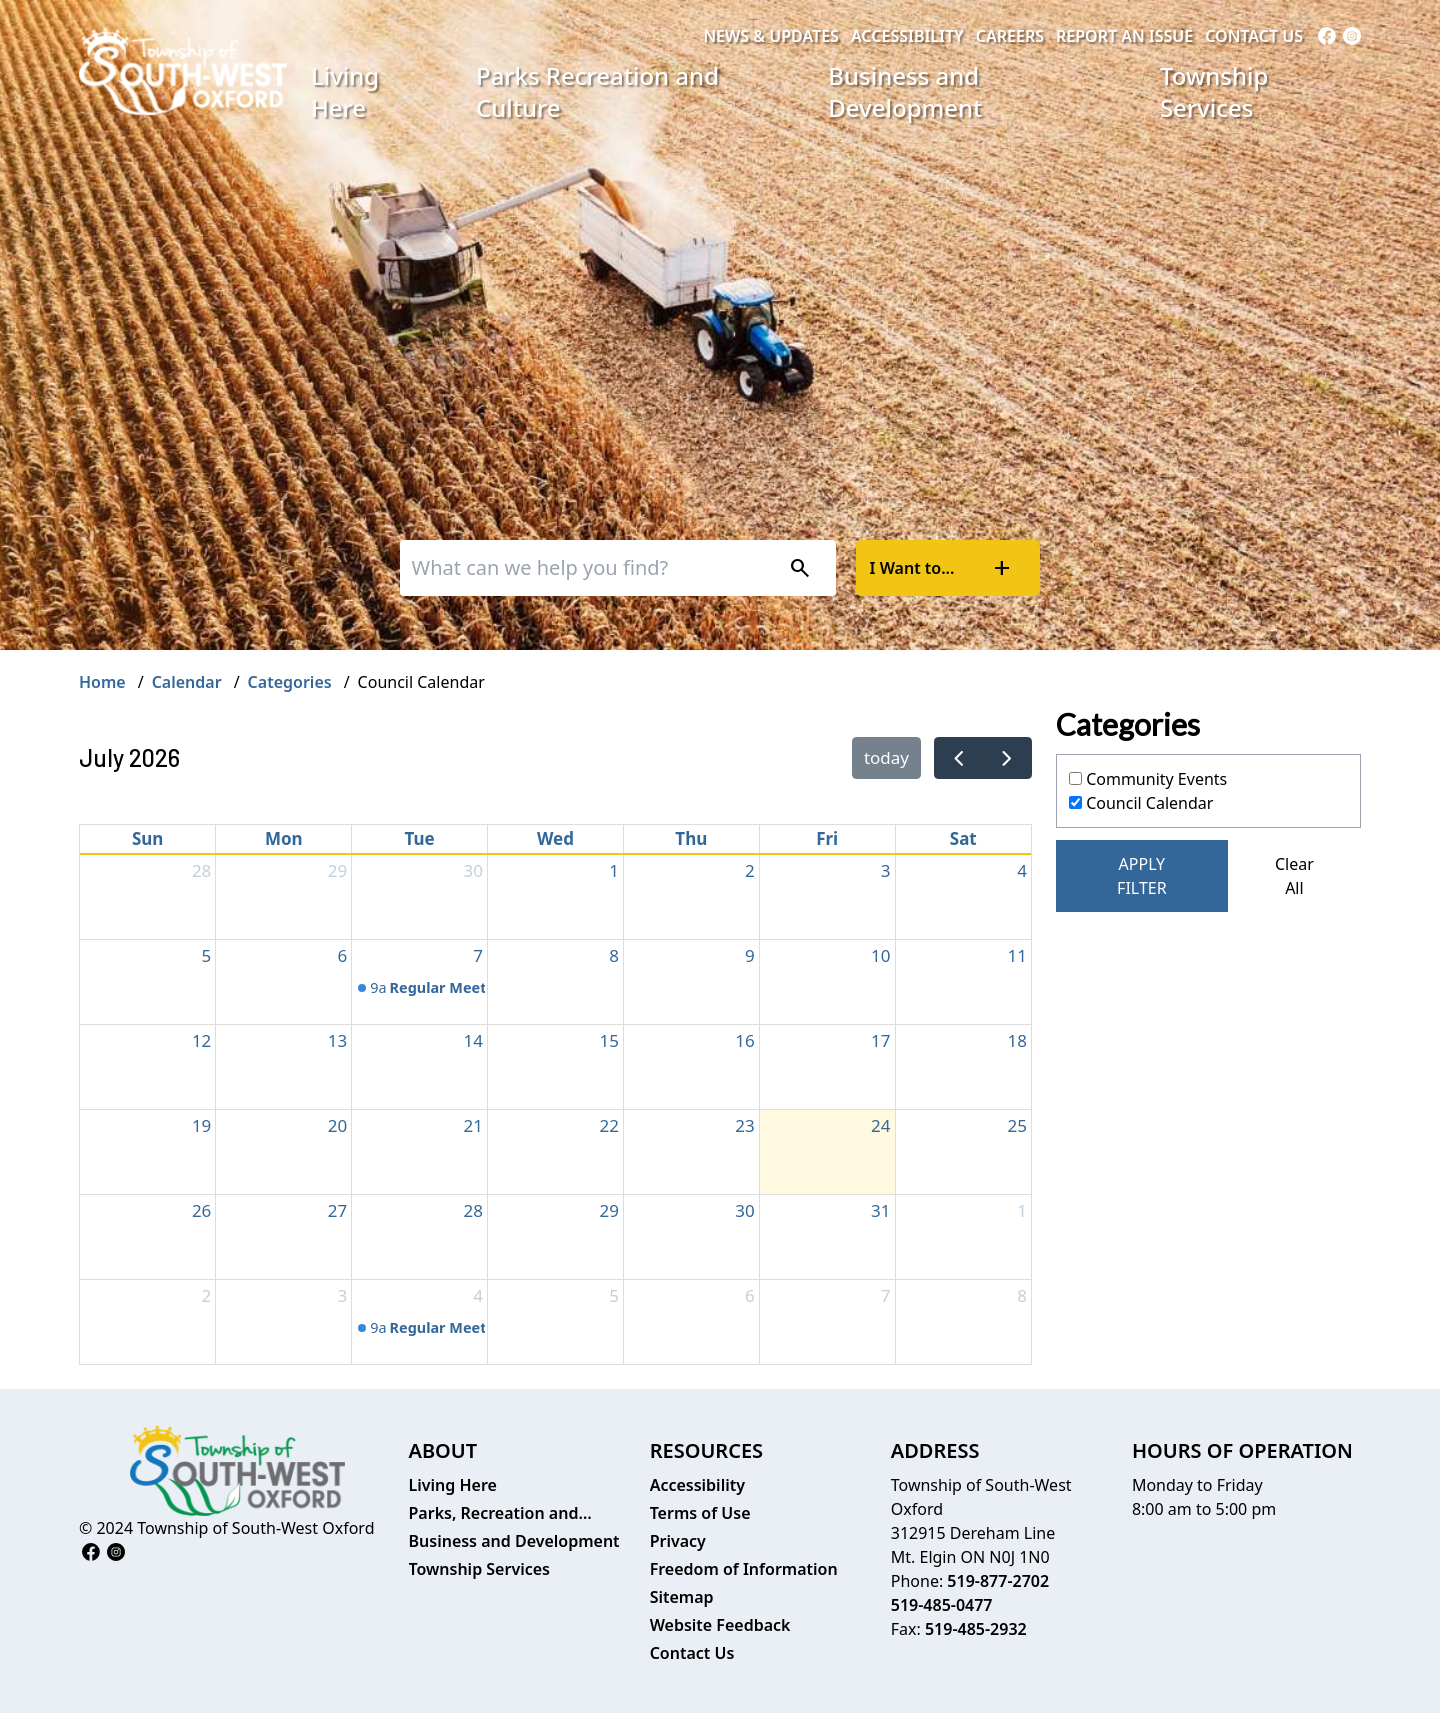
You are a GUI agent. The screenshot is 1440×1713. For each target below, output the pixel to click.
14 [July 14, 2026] (473, 1040)
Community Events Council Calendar (1148, 791)
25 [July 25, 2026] (1017, 1125)
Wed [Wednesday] (555, 838)
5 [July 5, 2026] (207, 955)
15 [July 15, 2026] (608, 1040)
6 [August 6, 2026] (750, 1295)
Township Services (1214, 91)
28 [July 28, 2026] (473, 1210)
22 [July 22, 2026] (608, 1125)
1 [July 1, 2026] (614, 870)
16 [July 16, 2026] (744, 1040)
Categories (290, 682)
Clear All (1294, 876)
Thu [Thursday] (691, 838)
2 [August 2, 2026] (207, 1295)
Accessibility (907, 36)
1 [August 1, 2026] (1022, 1210)
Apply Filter (1142, 876)
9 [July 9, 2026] (750, 955)
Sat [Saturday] (963, 838)
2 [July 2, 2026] (750, 870)
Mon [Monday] (284, 838)
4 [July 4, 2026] (1022, 870)
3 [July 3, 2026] (886, 870)
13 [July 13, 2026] (337, 1040)
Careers (1010, 36)
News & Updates (771, 36)
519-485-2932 (976, 1629)
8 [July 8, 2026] (614, 955)
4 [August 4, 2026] (478, 1295)
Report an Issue (1124, 36)
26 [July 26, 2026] (201, 1210)
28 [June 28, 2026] (201, 870)
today (886, 757)
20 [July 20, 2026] (337, 1125)
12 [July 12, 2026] (201, 1040)
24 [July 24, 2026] (880, 1125)
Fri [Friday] (827, 838)
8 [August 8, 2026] (1022, 1295)
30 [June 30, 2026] (473, 870)
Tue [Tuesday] (420, 838)
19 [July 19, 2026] (201, 1125)
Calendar (187, 682)
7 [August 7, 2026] (886, 1295)
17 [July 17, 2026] (880, 1040)
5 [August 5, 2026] (614, 1295)
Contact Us (1254, 36)
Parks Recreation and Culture (597, 91)
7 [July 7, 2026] (478, 955)
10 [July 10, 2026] (880, 955)
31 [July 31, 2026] (880, 1210)
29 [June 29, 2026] (337, 870)
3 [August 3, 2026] (342, 1295)
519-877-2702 (998, 1581)
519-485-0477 (942, 1605)
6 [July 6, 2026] (342, 955)
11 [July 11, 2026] (1017, 955)
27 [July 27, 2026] (337, 1210)
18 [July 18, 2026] (1017, 1040)
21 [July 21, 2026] (473, 1125)
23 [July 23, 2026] (744, 1125)
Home (102, 682)
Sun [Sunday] (147, 838)
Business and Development (905, 91)
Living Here (345, 91)
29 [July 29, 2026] (608, 1210)
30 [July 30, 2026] (744, 1210)
